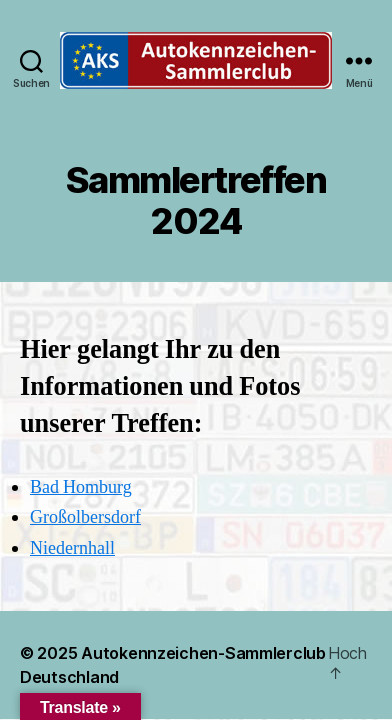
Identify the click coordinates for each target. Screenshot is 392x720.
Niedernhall (72, 548)
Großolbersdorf (85, 517)
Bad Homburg (81, 487)
